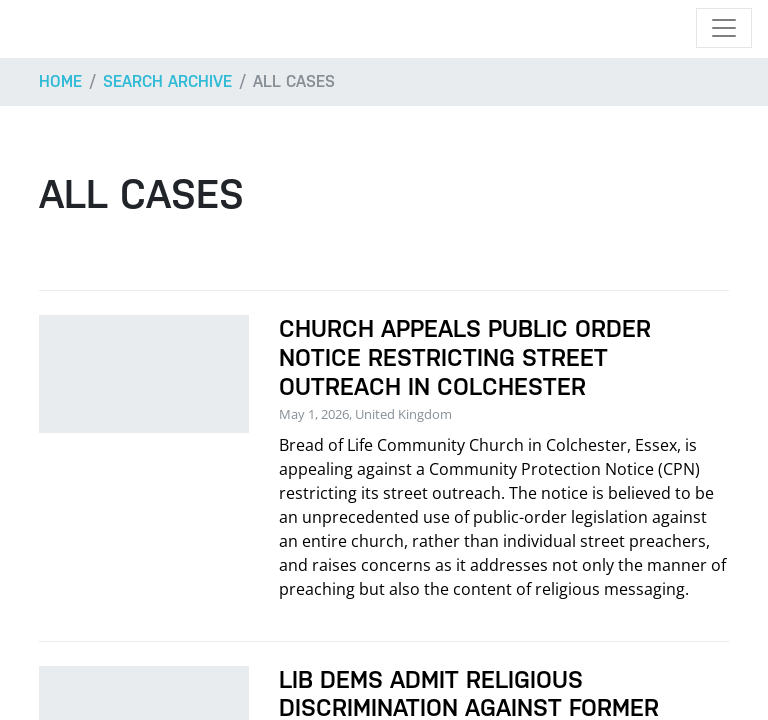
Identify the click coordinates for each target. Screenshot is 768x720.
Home (60, 81)
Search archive (167, 81)
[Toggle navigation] (724, 28)
